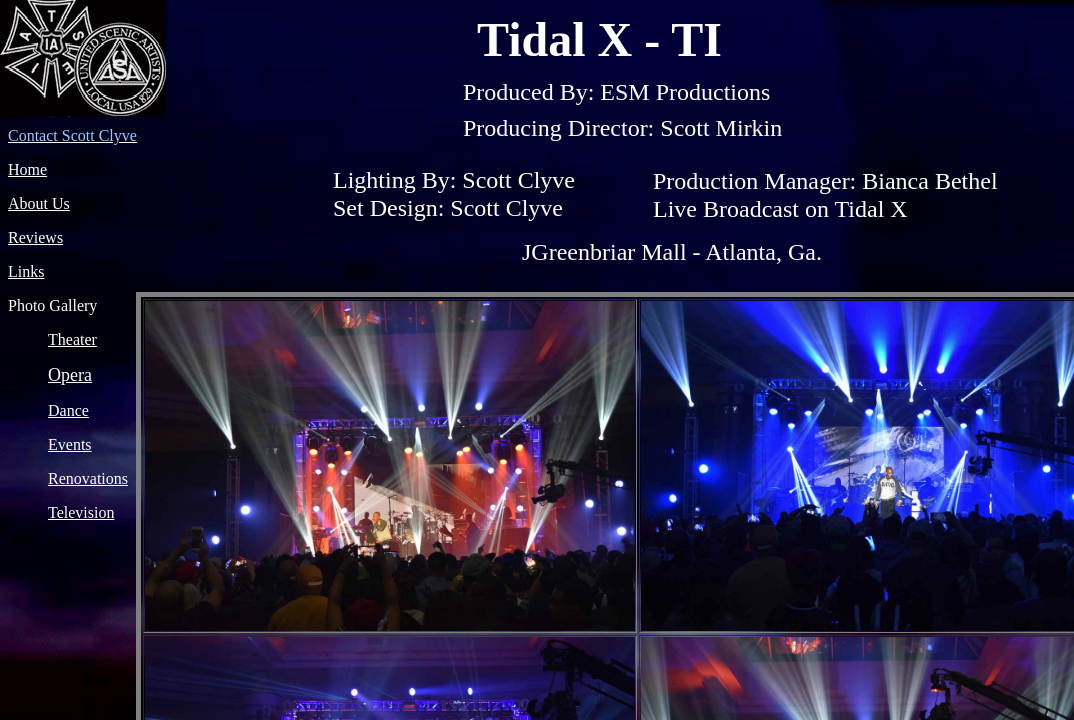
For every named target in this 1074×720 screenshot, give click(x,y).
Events (70, 444)
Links (26, 271)
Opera (70, 375)
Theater (72, 339)
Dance (68, 410)
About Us (39, 203)
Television (81, 512)
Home (27, 169)
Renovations (88, 478)
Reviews (35, 237)
